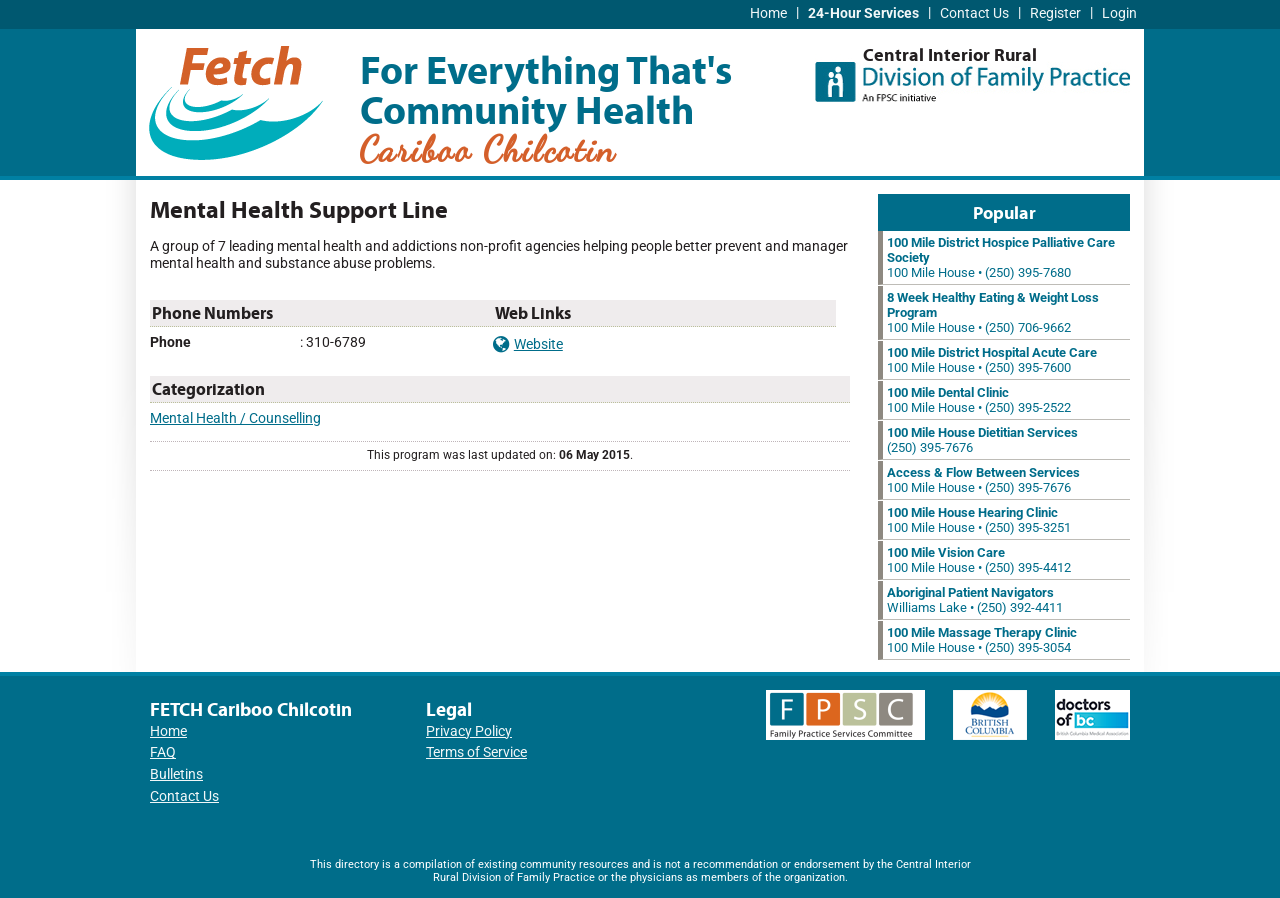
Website (528, 344)
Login (1119, 13)
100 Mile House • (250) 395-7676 (983, 480)
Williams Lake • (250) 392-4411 (975, 600)
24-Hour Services (863, 13)
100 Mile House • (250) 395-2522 (979, 400)
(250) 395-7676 (982, 440)
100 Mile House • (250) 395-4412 (979, 560)
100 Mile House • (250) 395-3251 (979, 520)
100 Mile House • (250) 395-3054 (982, 640)
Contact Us (974, 13)
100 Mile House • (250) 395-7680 (1001, 257)
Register (1055, 13)
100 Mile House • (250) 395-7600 (992, 360)
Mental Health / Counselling (235, 418)
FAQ (163, 752)
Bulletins (176, 774)
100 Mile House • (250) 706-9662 (993, 312)
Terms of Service (476, 752)
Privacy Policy (469, 731)
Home (768, 13)
